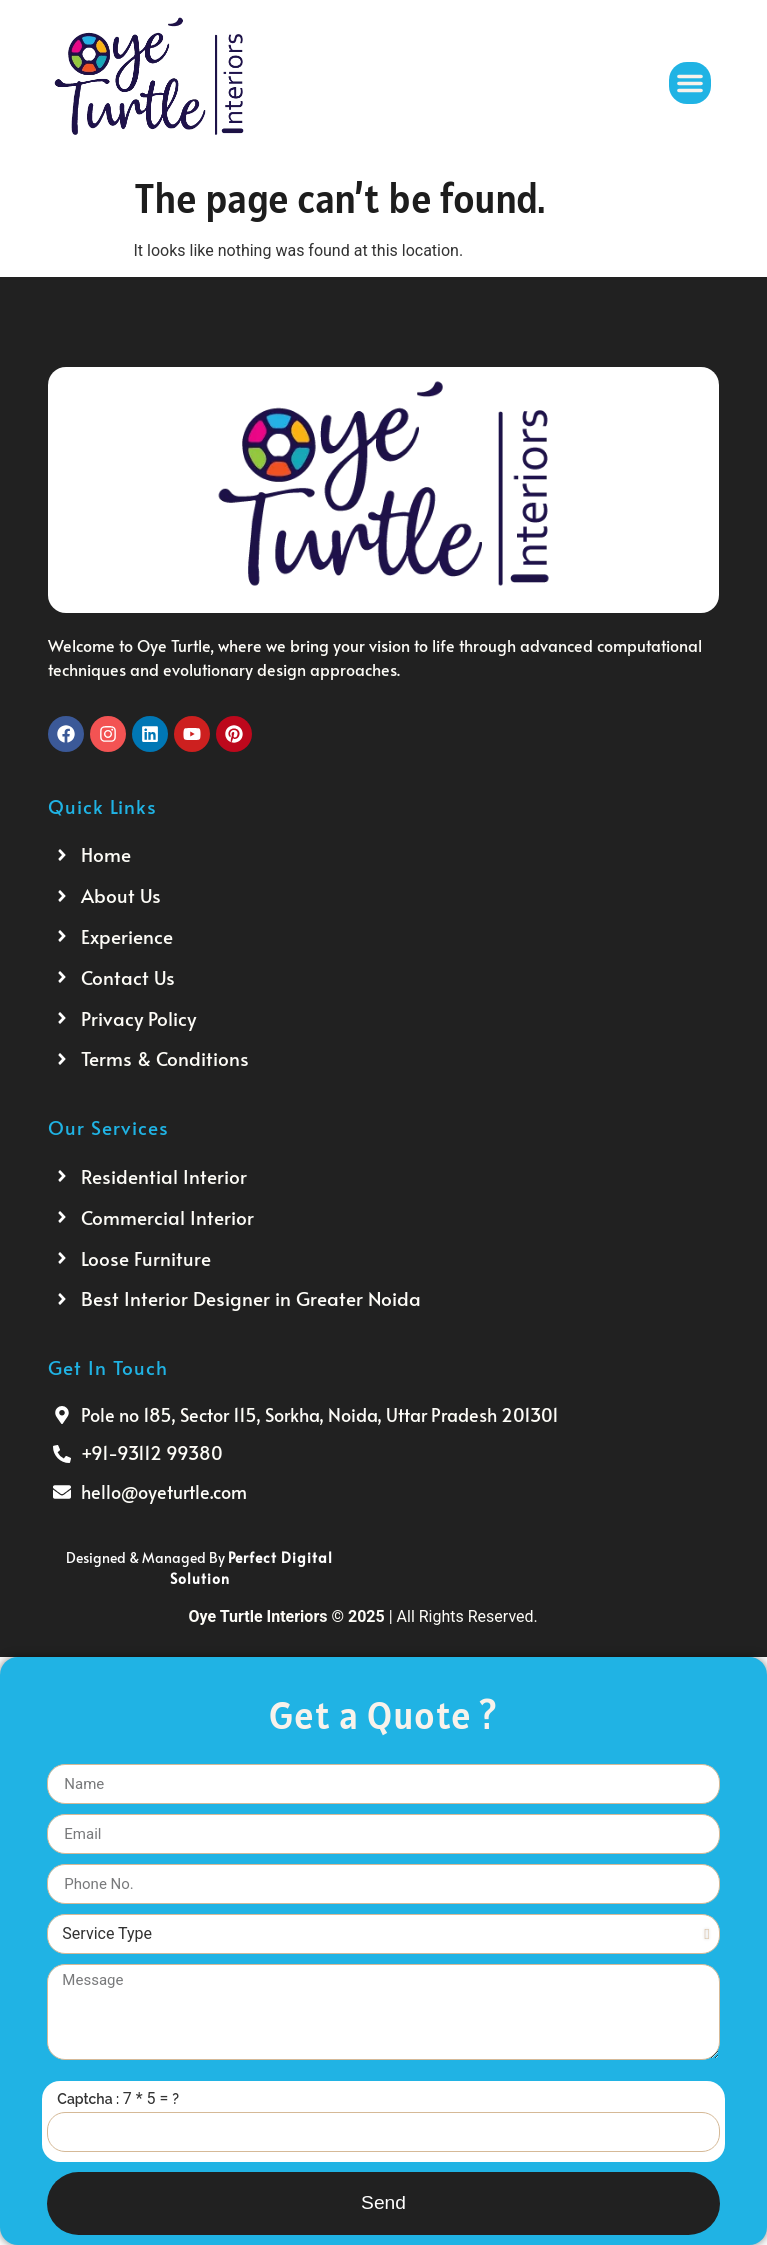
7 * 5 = (148, 2099)
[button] (690, 83)
